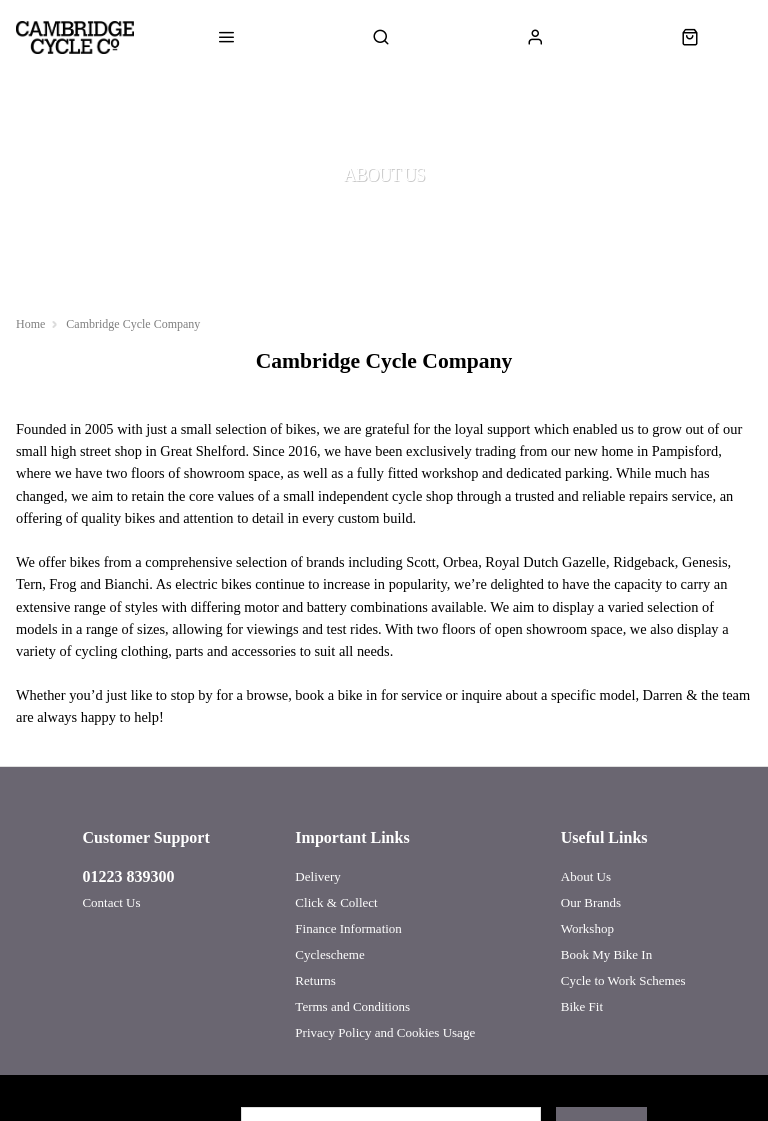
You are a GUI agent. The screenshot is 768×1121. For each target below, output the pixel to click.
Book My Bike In (606, 954)
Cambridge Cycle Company (133, 324)
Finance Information (348, 928)
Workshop (587, 928)
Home (30, 324)
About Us (586, 876)
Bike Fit (582, 1006)
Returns (315, 980)
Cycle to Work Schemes (623, 980)
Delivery (317, 876)
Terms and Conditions (352, 1006)
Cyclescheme (329, 954)
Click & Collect (336, 902)
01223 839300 (128, 876)
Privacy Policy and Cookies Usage (385, 1032)
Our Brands (591, 902)
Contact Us (111, 902)
